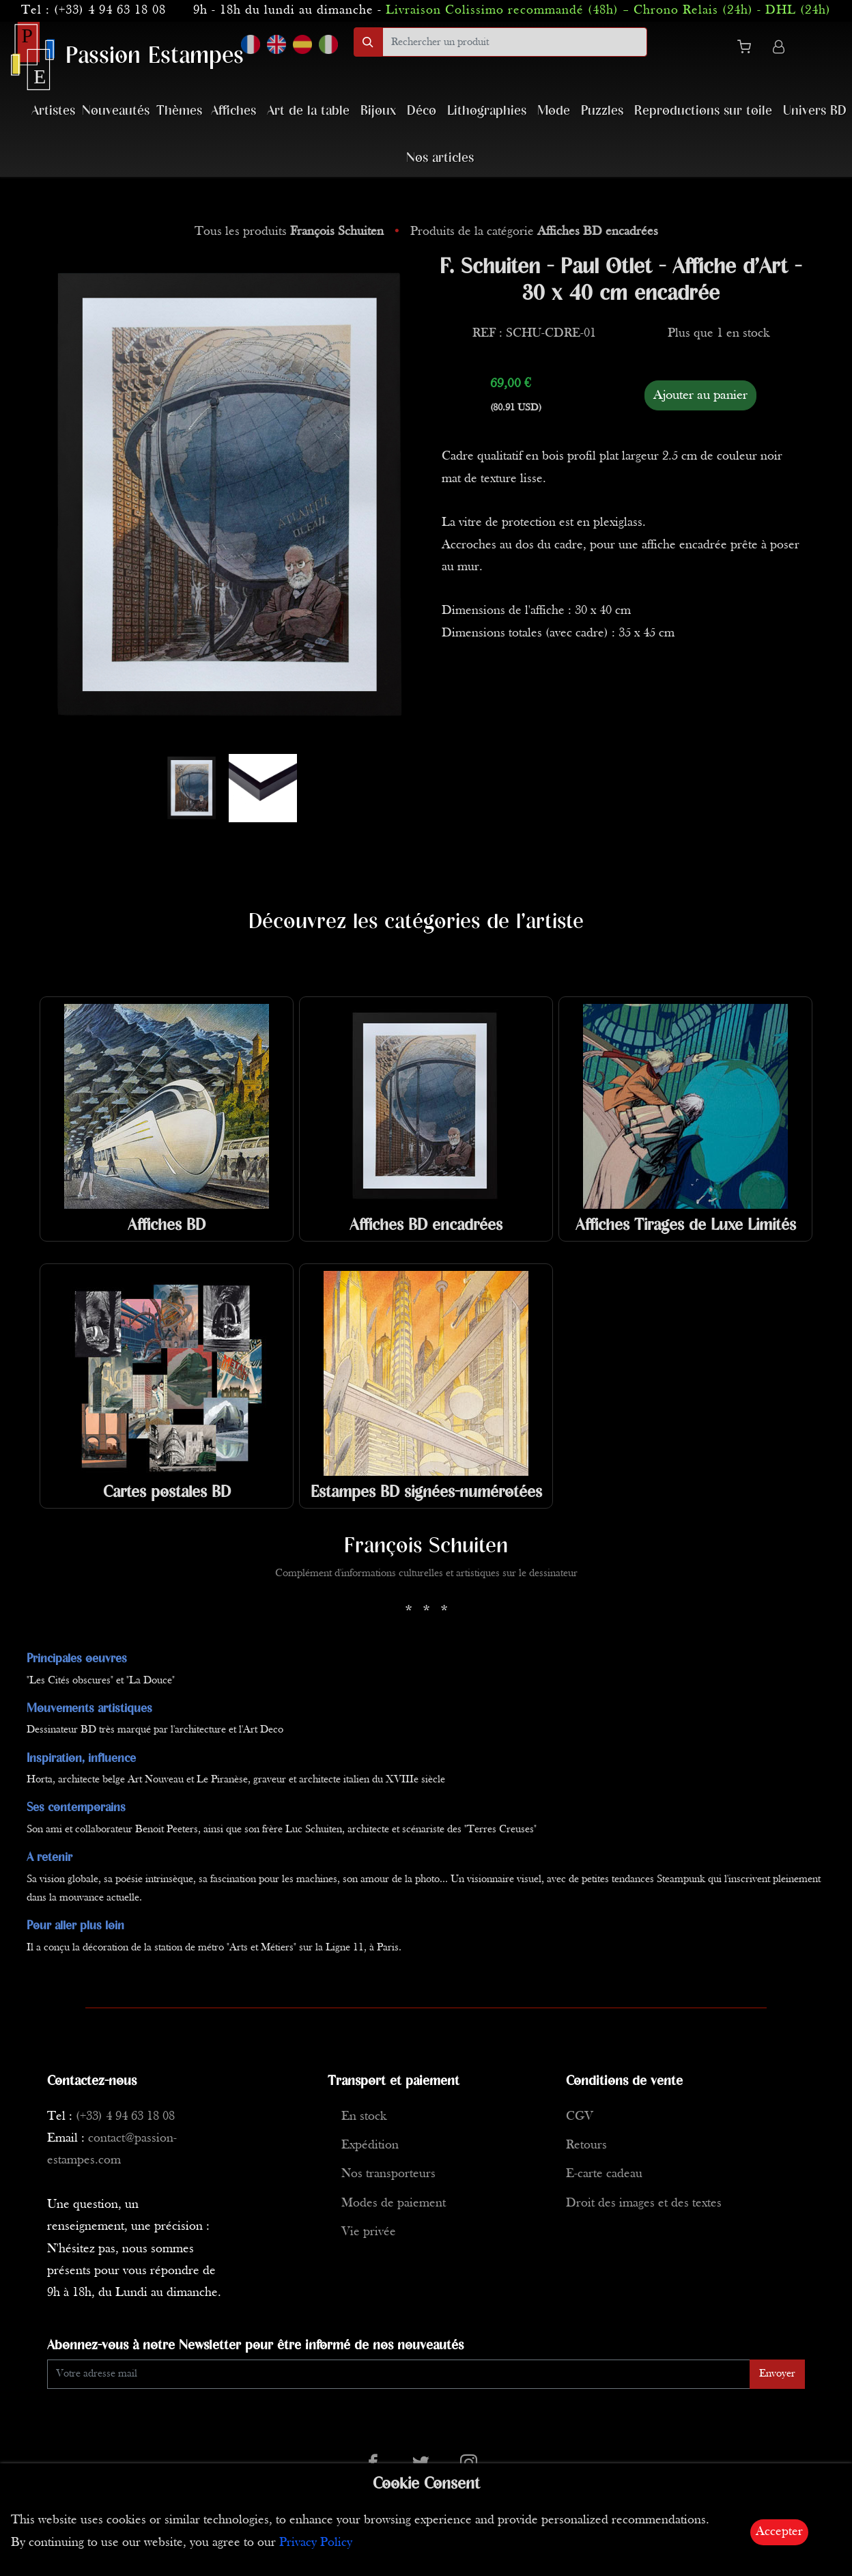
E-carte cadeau (604, 2174)
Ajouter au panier (700, 395)
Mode (553, 111)
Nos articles (440, 158)
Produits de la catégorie (534, 231)
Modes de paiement (393, 2203)
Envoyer (777, 2373)
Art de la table (308, 111)
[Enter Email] (398, 2374)
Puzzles (602, 111)
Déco (421, 111)
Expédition (370, 2145)
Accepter (779, 2531)
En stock (363, 2116)
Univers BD (815, 111)
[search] (514, 42)
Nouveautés (116, 111)
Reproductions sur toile (703, 111)
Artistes (53, 111)
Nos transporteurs (388, 2174)
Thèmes (179, 111)
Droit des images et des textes (644, 2203)
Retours (586, 2145)
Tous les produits (291, 231)
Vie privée (368, 2232)
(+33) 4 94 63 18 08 (110, 10)
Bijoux (378, 111)
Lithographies (486, 111)
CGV (579, 2116)
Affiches (233, 111)
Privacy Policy (315, 2542)
